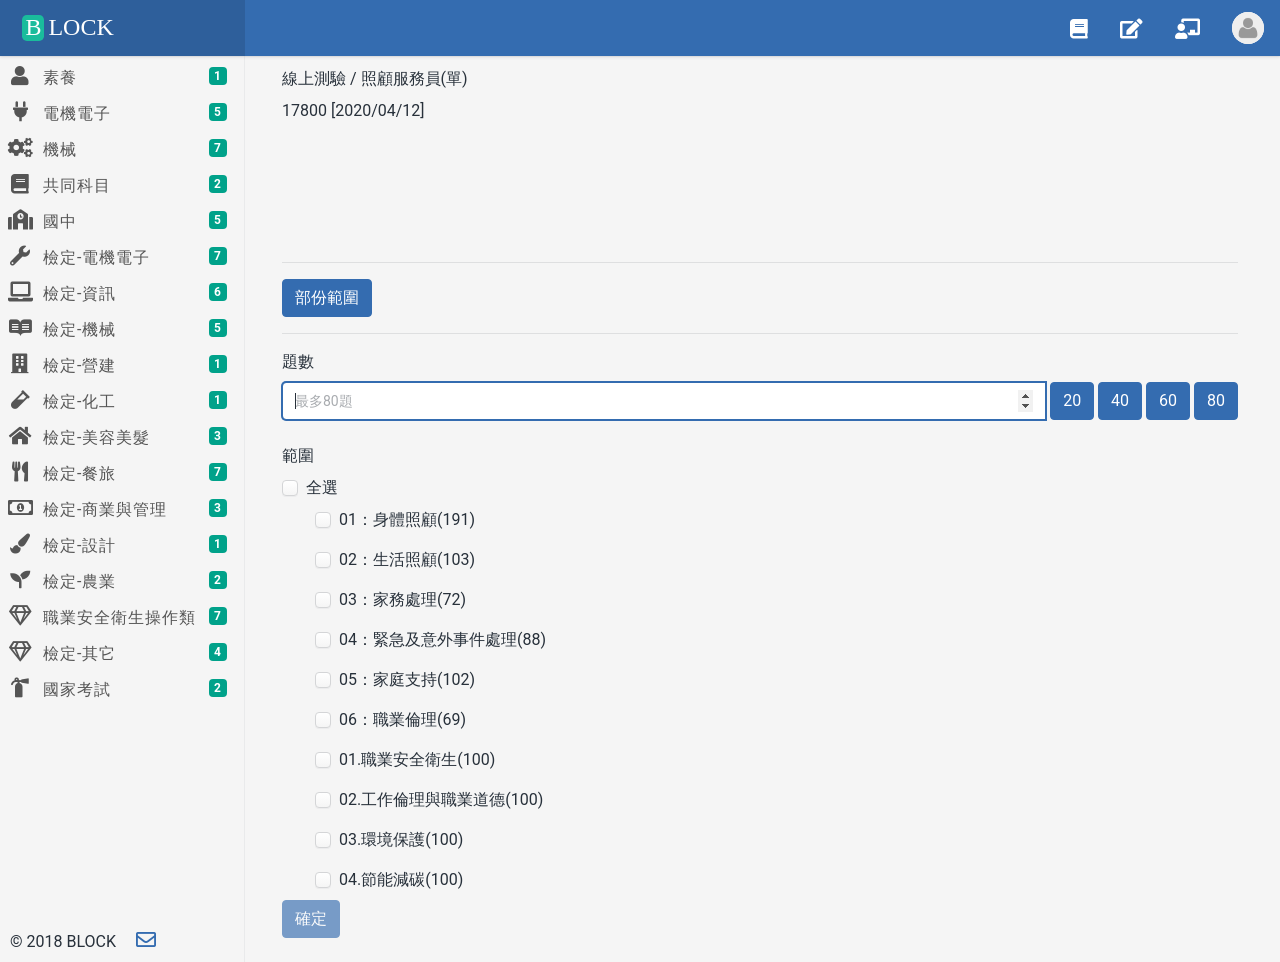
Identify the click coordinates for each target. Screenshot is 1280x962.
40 (1120, 400)
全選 (322, 487)
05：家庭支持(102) (407, 679)
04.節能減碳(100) (401, 879)
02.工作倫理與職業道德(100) (441, 799)
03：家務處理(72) (402, 599)
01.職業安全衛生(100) (417, 759)
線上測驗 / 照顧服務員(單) (377, 78)
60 (1168, 400)
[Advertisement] (760, 189)
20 (1072, 400)
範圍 (298, 455)
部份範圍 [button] (327, 297)
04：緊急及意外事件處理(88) (442, 639)
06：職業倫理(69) (402, 719)
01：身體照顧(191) (407, 519)
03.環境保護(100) (401, 839)
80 (1216, 400)
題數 (298, 361)
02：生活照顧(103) (407, 559)
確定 (311, 918)
